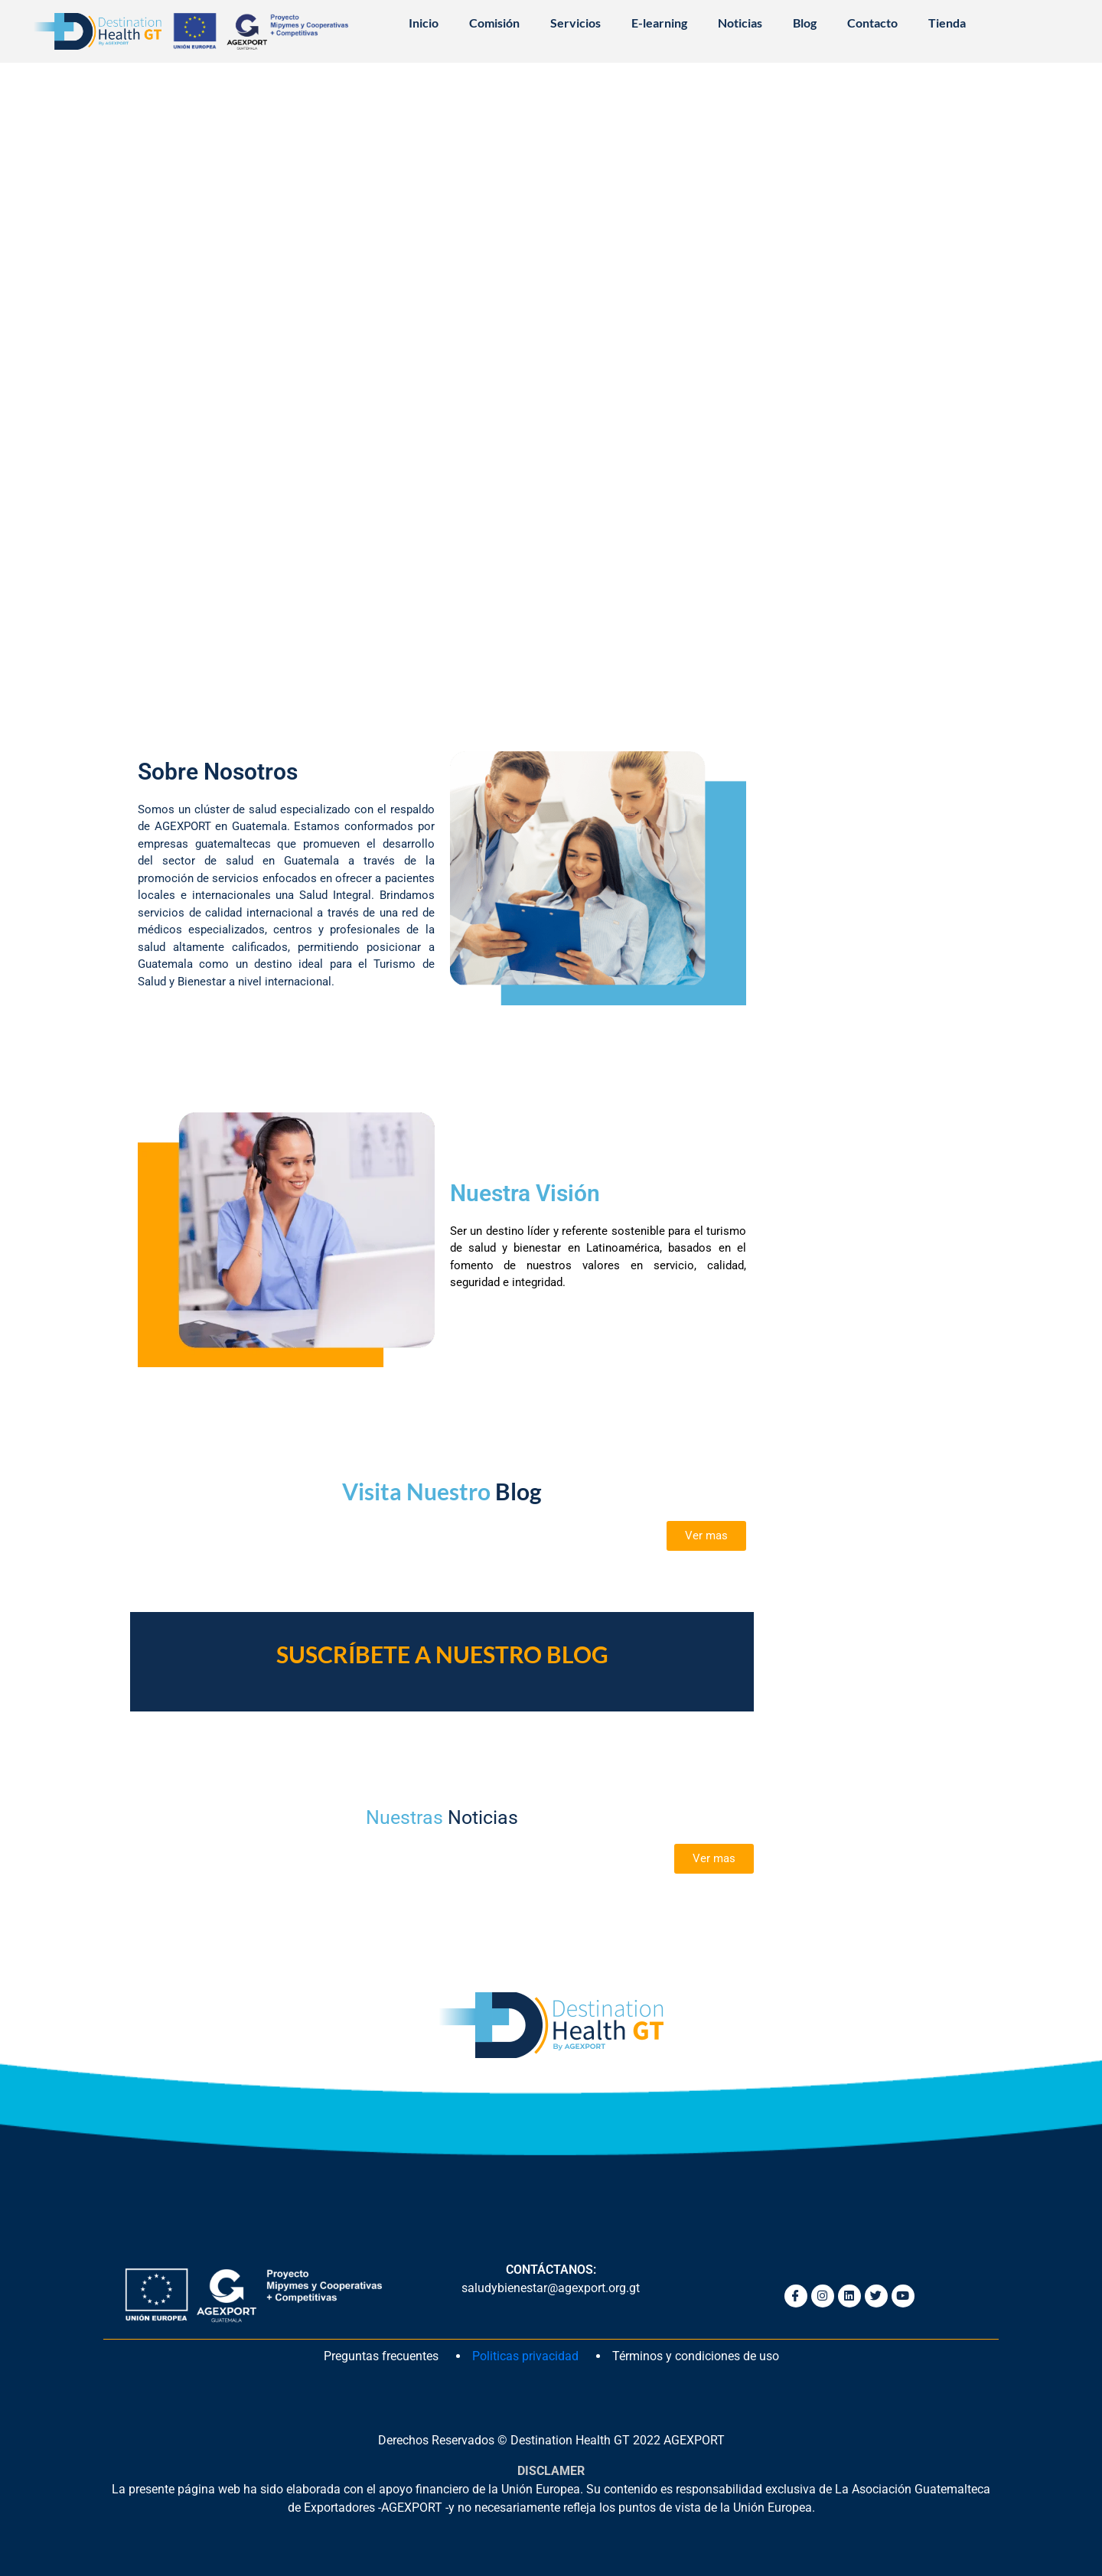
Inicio (424, 22)
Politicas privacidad (525, 2356)
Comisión (494, 22)
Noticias (740, 22)
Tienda (947, 22)
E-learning (659, 22)
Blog (805, 22)
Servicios (575, 22)
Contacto (872, 22)
